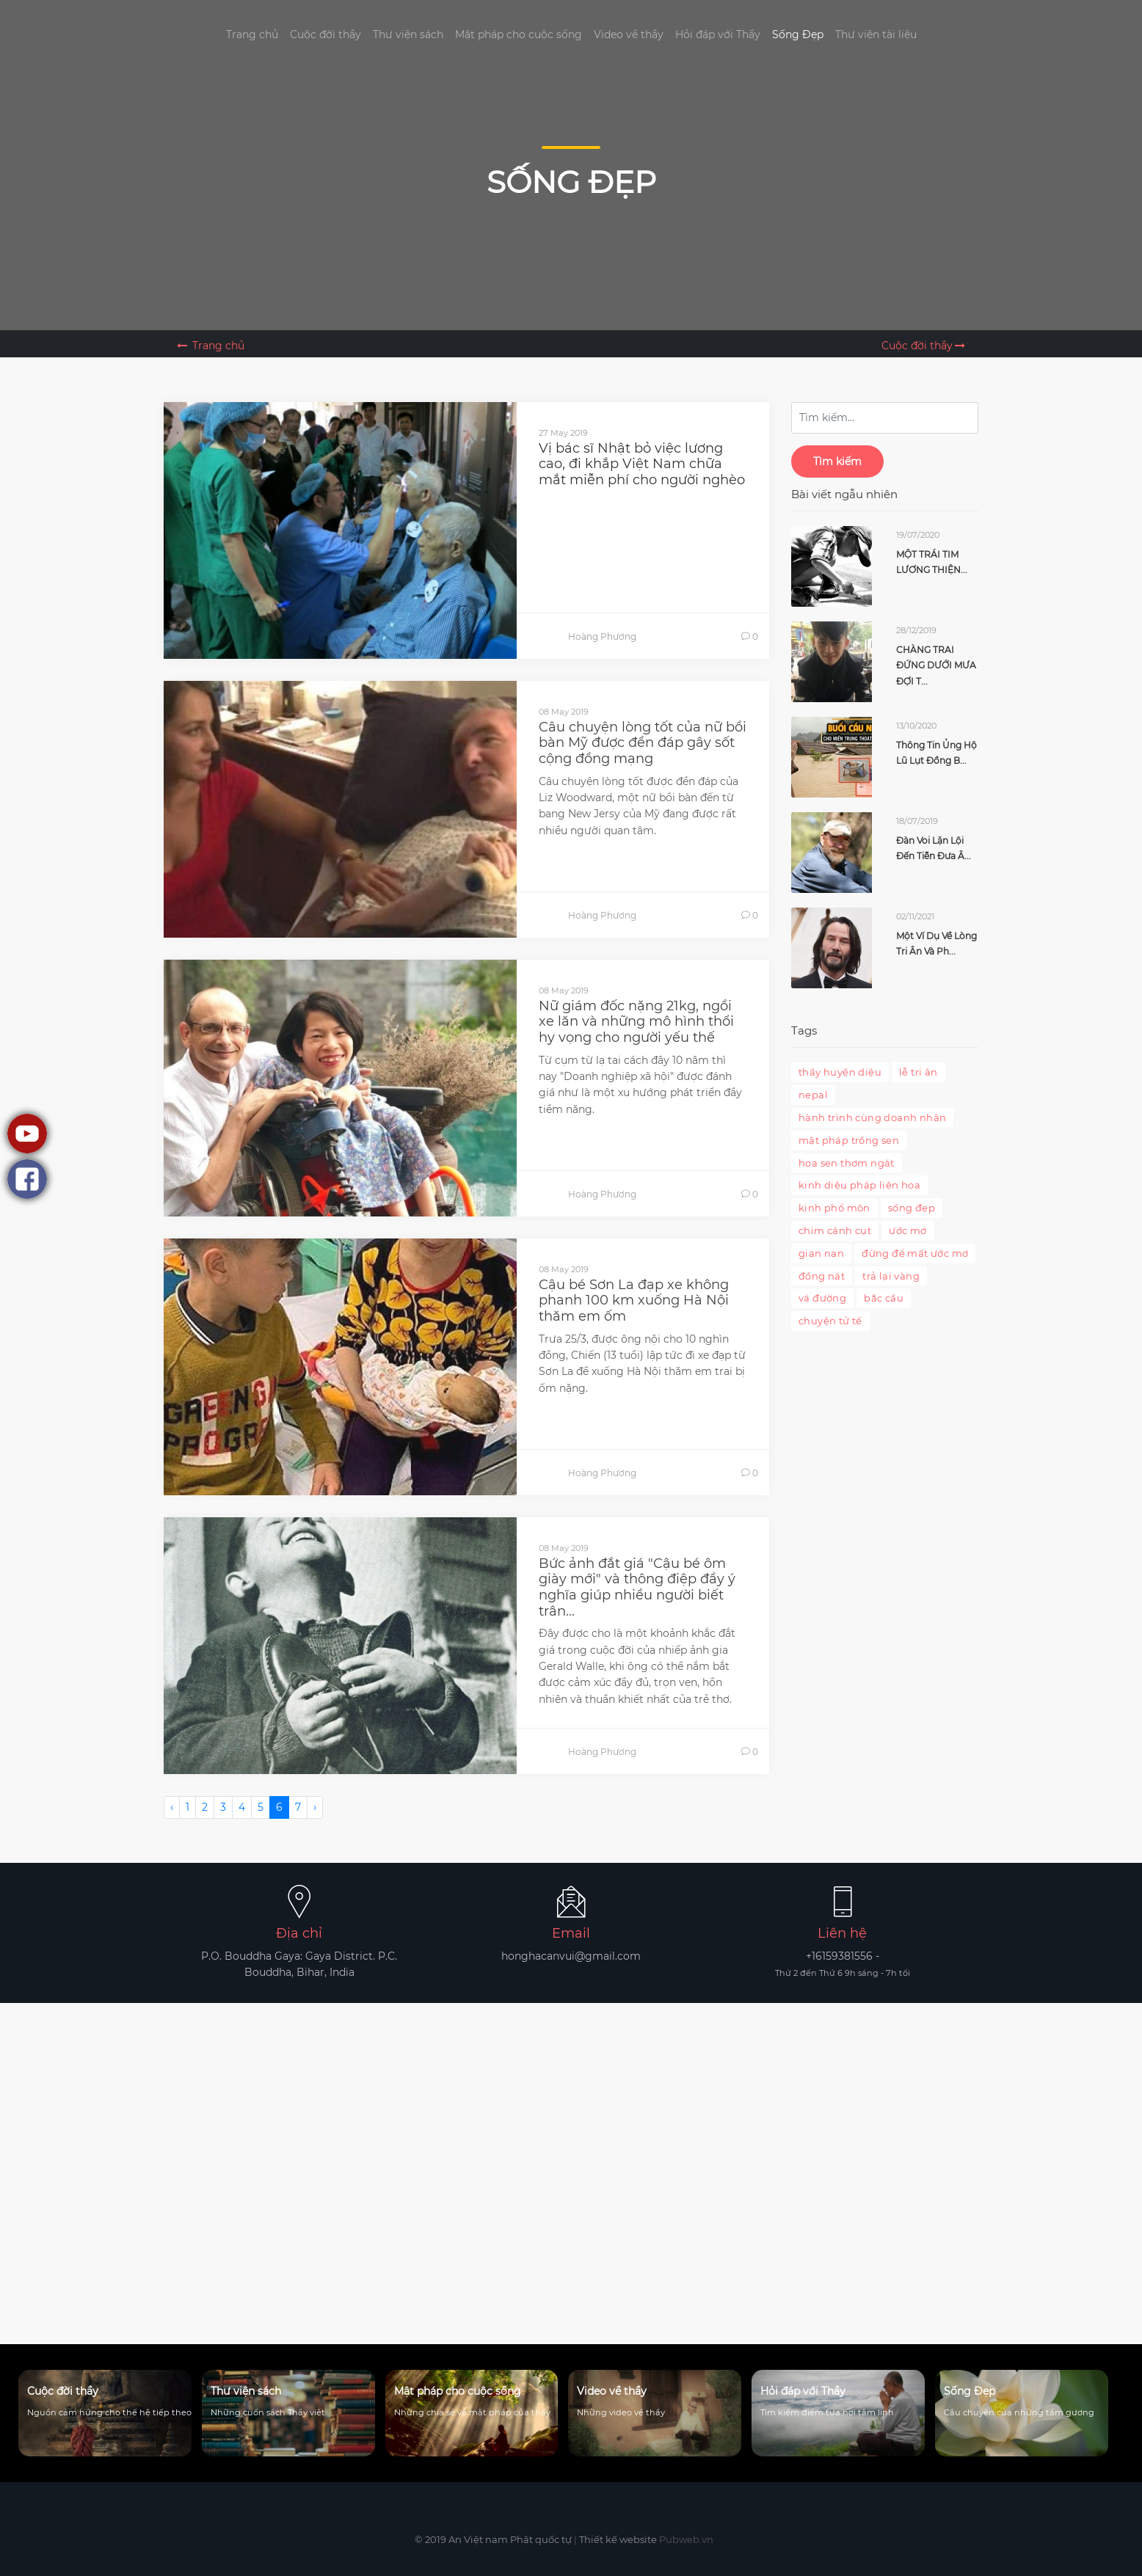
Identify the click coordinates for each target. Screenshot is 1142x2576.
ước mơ (907, 1230)
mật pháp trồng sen (849, 1140)
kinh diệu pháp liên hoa (859, 1185)
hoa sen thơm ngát (847, 1163)
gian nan (821, 1253)
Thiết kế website (618, 2539)
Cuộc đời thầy (325, 34)
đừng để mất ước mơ (915, 1253)
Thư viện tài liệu (876, 34)
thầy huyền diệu (840, 1072)
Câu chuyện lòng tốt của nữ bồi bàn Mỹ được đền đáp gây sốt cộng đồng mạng (642, 743)
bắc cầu (883, 1298)
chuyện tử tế (830, 1321)
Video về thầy (628, 34)
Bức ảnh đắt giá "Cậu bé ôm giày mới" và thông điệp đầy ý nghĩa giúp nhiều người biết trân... (637, 1587)
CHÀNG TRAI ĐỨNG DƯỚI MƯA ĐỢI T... (936, 665)
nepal (813, 1095)
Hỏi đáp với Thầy (717, 34)
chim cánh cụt (835, 1230)
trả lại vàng (891, 1276)
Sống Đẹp (797, 34)
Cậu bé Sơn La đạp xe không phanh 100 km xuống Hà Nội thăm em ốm (634, 1300)
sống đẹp (911, 1208)
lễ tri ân (918, 1072)
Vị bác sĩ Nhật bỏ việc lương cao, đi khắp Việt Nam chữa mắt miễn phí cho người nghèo (642, 464)
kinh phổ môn (834, 1208)
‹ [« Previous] (171, 1807)
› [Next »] (314, 1807)
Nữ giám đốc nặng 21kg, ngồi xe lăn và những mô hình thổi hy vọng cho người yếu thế (636, 1022)
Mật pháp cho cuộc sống (518, 34)
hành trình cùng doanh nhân (872, 1117)
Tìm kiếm (837, 461)
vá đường (822, 1298)
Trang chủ (252, 34)
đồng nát (822, 1276)
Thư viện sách (408, 34)
